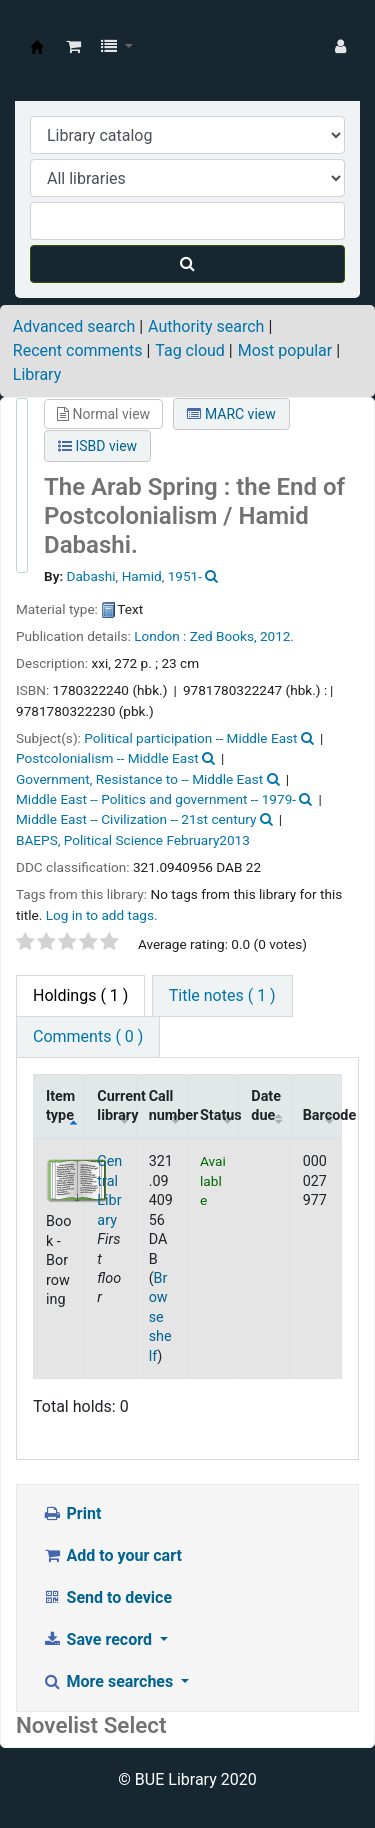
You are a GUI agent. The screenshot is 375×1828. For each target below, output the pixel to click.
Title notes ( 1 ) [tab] (222, 995)
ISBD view (97, 446)
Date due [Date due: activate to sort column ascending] (266, 1106)
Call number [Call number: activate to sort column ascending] (168, 1106)
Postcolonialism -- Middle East (107, 758)
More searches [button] (109, 1681)
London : (160, 636)
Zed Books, (223, 636)
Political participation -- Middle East (190, 738)
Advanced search (74, 326)
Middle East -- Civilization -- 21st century (136, 819)
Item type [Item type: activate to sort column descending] (60, 1106)
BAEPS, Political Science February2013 (133, 840)
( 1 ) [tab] (80, 995)
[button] (73, 47)
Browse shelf (160, 1317)
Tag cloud (190, 350)
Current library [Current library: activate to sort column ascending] (116, 1106)
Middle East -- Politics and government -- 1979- (156, 799)
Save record (99, 1639)
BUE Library (37, 47)
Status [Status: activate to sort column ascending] (219, 1115)
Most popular (285, 350)
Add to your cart (112, 1555)
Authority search (206, 326)
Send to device (107, 1597)
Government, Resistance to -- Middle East (139, 779)
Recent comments (78, 350)
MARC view (231, 414)
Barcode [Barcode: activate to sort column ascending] (322, 1115)
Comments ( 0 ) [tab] (88, 1036)
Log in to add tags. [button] (102, 915)
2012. (277, 636)
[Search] (187, 264)
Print (71, 1513)
